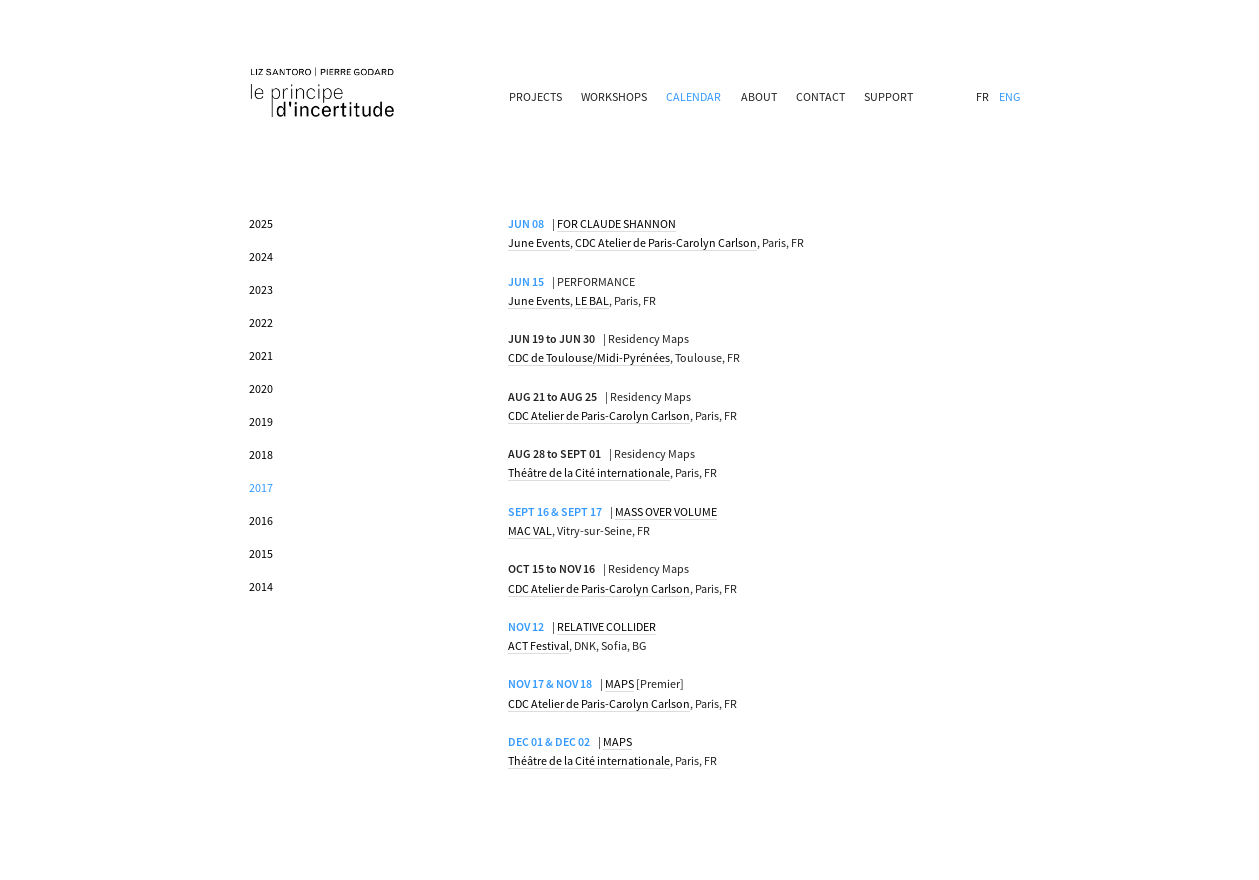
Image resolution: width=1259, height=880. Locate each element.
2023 (261, 289)
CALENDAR (693, 96)
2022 (261, 322)
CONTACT (820, 96)
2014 (261, 586)
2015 (261, 553)
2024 (261, 256)
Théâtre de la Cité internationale (589, 472)
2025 (261, 223)
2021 (261, 355)
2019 (261, 421)
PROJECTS (535, 96)
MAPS (619, 683)
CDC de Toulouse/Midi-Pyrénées (589, 357)
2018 (261, 454)
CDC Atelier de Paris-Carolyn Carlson (666, 242)
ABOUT (759, 96)
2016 (261, 520)
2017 (261, 487)
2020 (261, 388)
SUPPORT (888, 96)
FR (982, 96)
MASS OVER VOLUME (666, 511)
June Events (539, 242)
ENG (1009, 96)
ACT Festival (538, 645)
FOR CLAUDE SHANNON (616, 223)
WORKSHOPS (614, 96)
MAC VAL (530, 530)
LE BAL (592, 300)
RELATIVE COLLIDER (606, 626)
